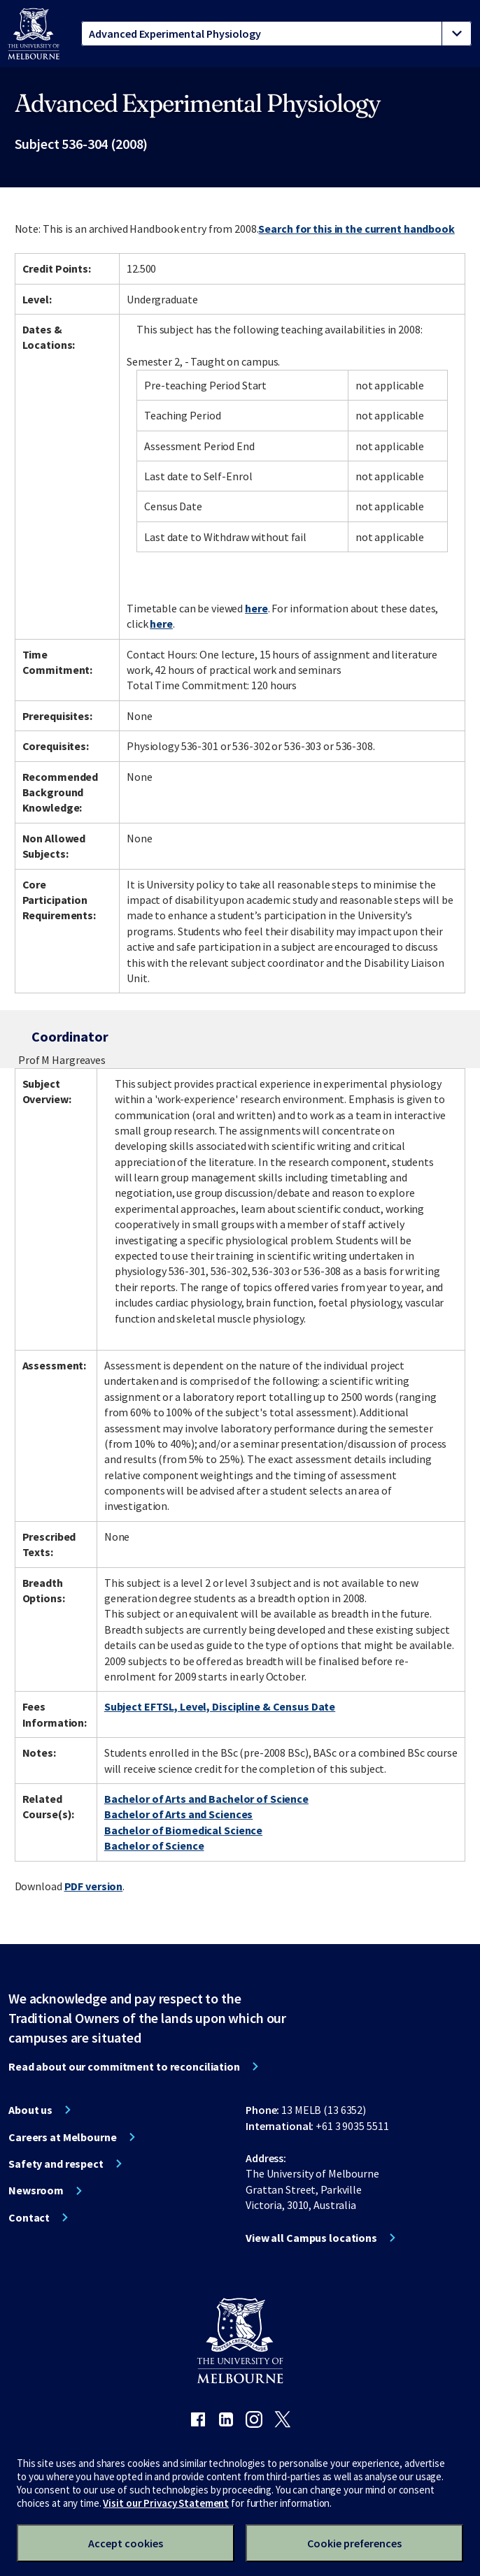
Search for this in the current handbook (356, 229)
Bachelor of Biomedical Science (183, 1830)
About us (30, 2110)
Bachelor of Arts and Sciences (178, 1814)
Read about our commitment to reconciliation (124, 2066)
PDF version (93, 1886)
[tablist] (276, 33)
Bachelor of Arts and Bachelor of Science (206, 1799)
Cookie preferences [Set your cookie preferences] (354, 2543)
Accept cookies (125, 2543)
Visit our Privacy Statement (166, 2503)
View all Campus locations (311, 2238)
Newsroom (36, 2190)
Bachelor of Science (154, 1845)
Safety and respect (56, 2164)
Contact (29, 2217)
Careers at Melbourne (62, 2137)
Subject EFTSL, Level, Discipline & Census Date (219, 1706)
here (256, 608)
